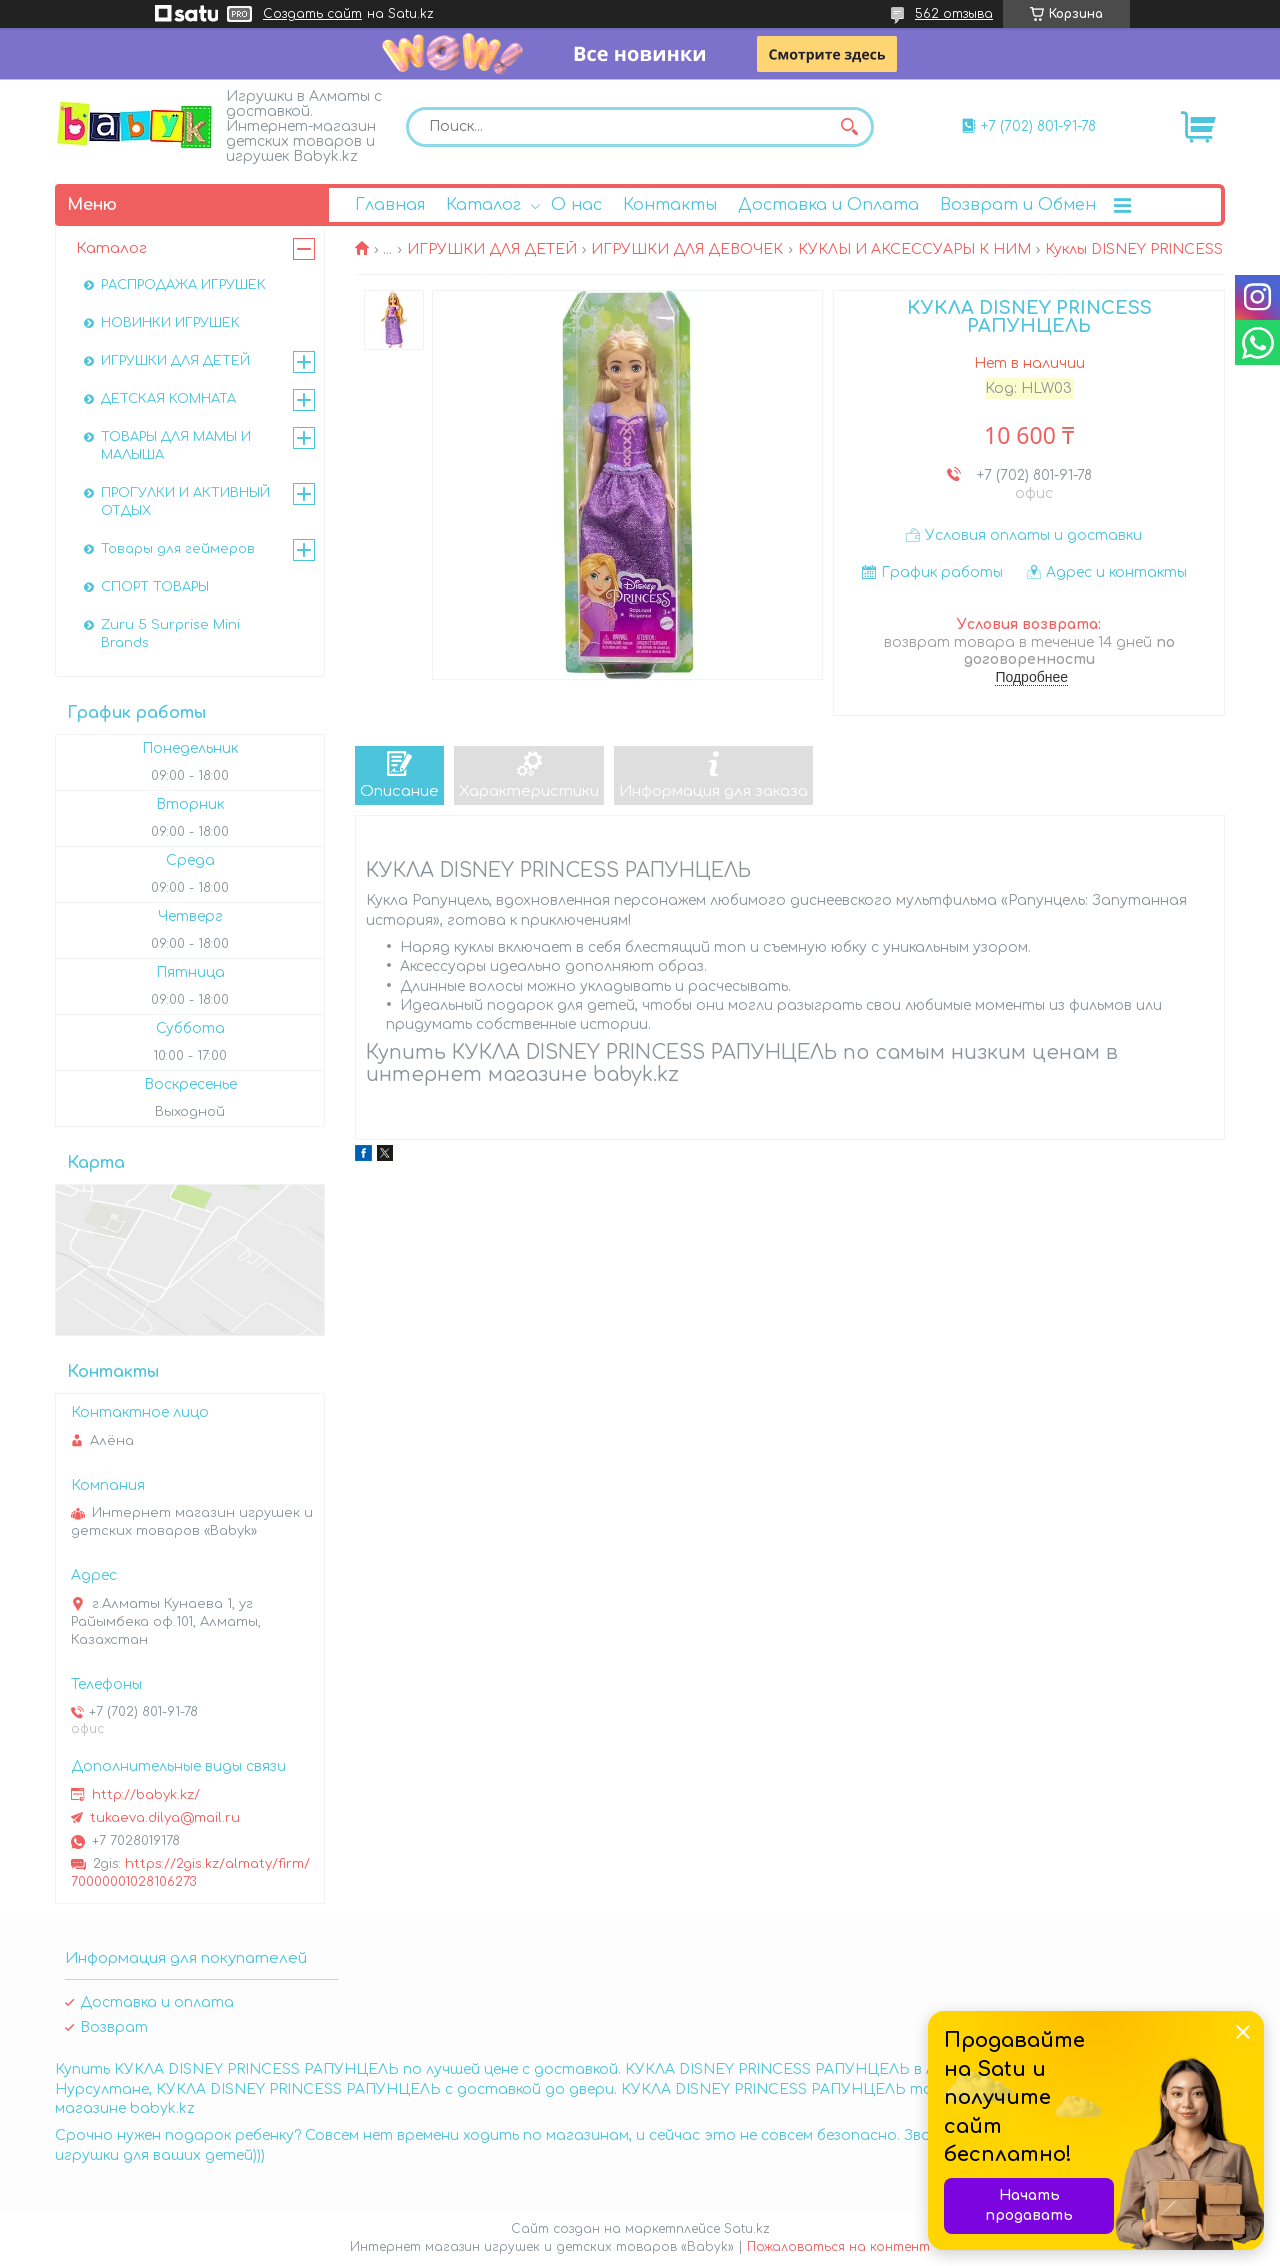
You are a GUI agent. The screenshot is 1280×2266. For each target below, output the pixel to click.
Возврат (114, 2027)
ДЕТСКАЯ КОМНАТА (168, 399)
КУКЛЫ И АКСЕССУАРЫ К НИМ (914, 249)
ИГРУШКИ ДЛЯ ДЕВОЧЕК (687, 249)
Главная (390, 205)
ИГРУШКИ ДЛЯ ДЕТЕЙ (492, 249)
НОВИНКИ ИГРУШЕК (170, 323)
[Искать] (849, 127)
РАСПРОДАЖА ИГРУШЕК (183, 285)
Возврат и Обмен (1018, 205)
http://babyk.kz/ (146, 1795)
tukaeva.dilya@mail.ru (165, 1818)
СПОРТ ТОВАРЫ (155, 587)
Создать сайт (312, 14)
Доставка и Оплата (828, 205)
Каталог (483, 205)
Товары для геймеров (178, 549)
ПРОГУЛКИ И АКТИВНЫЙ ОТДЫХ (185, 502)
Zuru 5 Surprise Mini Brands (170, 634)
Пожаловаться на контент (838, 2247)
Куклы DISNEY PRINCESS (1134, 249)
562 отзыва (954, 14)
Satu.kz (747, 2229)
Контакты (670, 205)
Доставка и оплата (157, 2002)
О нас (576, 205)
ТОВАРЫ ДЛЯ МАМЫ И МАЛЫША (176, 446)
